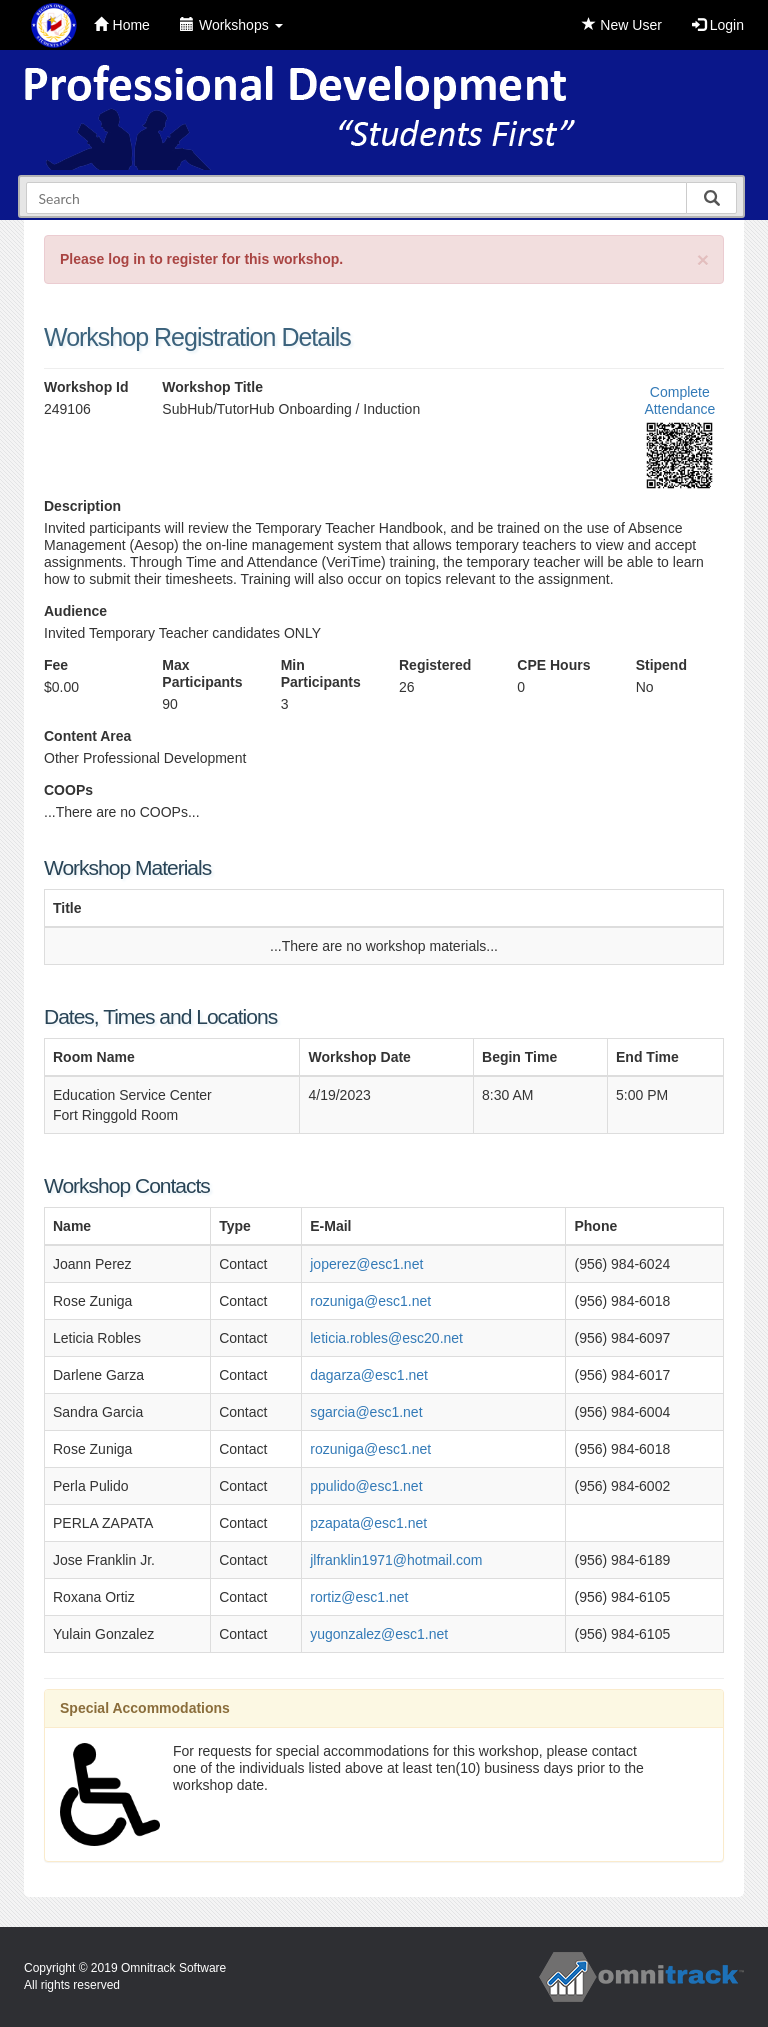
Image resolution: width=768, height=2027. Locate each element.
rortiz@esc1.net (359, 1597)
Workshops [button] (231, 25)
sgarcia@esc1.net (366, 1412)
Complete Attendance (679, 400)
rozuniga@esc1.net (370, 1301)
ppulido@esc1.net (366, 1486)
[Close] (703, 259)
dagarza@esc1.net (369, 1375)
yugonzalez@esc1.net (379, 1634)
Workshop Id (86, 387)
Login (718, 25)
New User (621, 25)
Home (122, 25)
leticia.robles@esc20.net (386, 1338)
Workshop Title (212, 387)
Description (82, 506)
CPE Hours (553, 665)
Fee (56, 665)
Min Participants (321, 673)
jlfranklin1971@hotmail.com (396, 1560)
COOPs (68, 790)
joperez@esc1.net (366, 1264)
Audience (75, 611)
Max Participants (202, 673)
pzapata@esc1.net (368, 1523)
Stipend (661, 665)
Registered (435, 665)
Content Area (87, 736)
